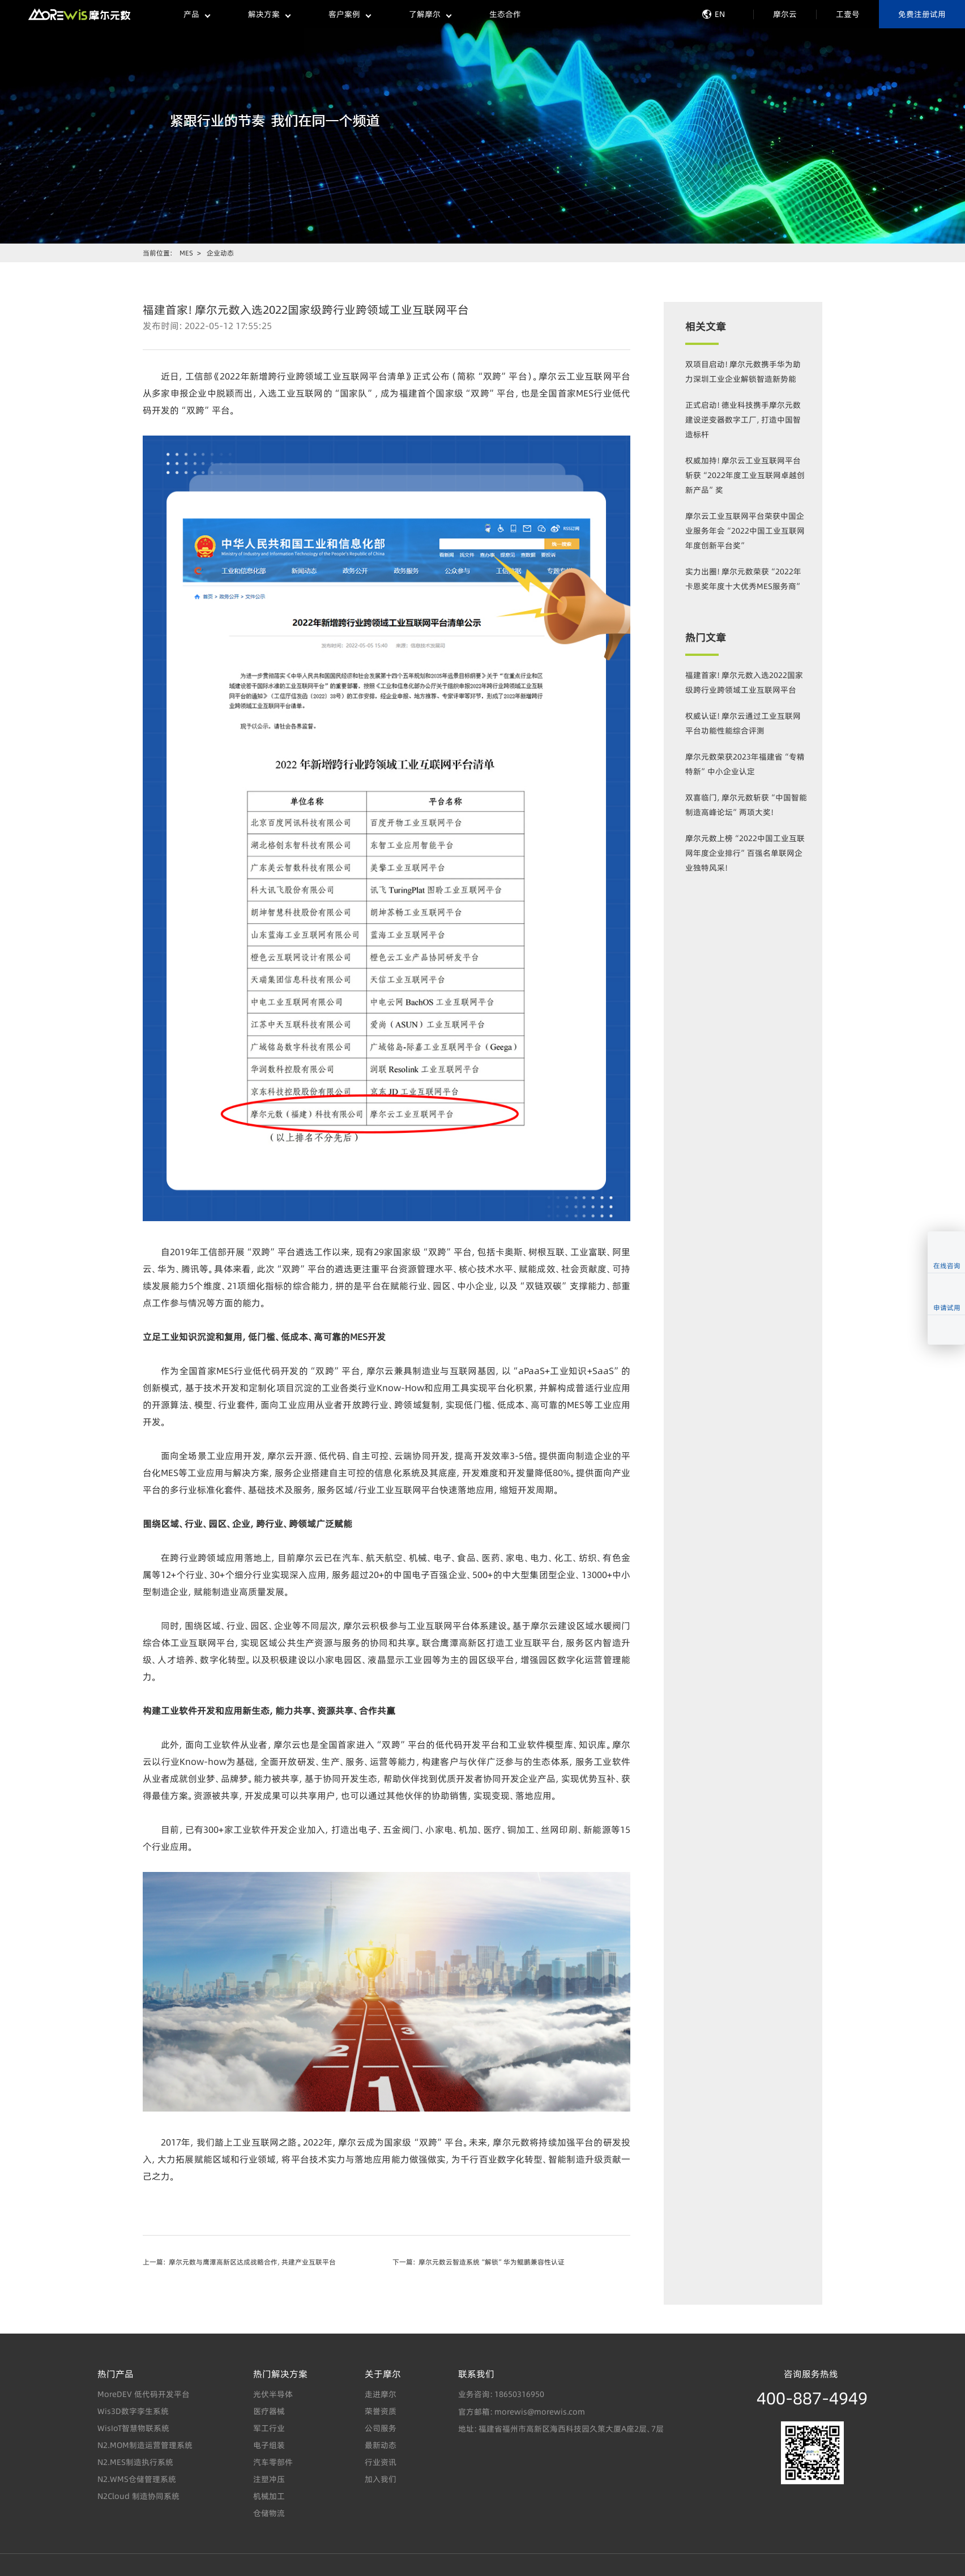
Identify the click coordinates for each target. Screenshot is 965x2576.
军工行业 (269, 2428)
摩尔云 (785, 14)
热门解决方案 (280, 2374)
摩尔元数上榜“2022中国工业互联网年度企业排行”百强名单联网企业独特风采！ (745, 853)
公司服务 (380, 2428)
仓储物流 (269, 2513)
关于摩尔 (383, 2374)
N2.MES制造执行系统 (135, 2462)
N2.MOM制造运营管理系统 (145, 2445)
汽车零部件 (273, 2462)
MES (186, 253)
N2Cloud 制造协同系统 (138, 2496)
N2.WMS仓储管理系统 (136, 2479)
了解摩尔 (430, 14)
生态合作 (505, 14)
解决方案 (269, 14)
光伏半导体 (273, 2394)
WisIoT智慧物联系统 (133, 2428)
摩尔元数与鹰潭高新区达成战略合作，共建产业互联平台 (252, 2262)
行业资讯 (380, 2462)
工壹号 (848, 14)
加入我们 (380, 2479)
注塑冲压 (269, 2479)
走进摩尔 (380, 2394)
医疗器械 (269, 2411)
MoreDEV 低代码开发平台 (143, 2394)
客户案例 (349, 14)
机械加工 (269, 2496)
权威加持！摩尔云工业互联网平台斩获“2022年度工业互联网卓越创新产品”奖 (745, 475)
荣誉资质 (380, 2411)
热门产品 (115, 2374)
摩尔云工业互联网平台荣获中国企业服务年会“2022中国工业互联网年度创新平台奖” (745, 530)
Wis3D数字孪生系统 (133, 2411)
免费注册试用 (922, 14)
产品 (196, 14)
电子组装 (269, 2445)
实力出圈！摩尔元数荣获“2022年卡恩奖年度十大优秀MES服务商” (743, 584)
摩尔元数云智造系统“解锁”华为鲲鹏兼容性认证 (492, 2262)
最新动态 (380, 2445)
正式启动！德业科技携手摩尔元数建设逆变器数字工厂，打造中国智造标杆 (743, 419)
